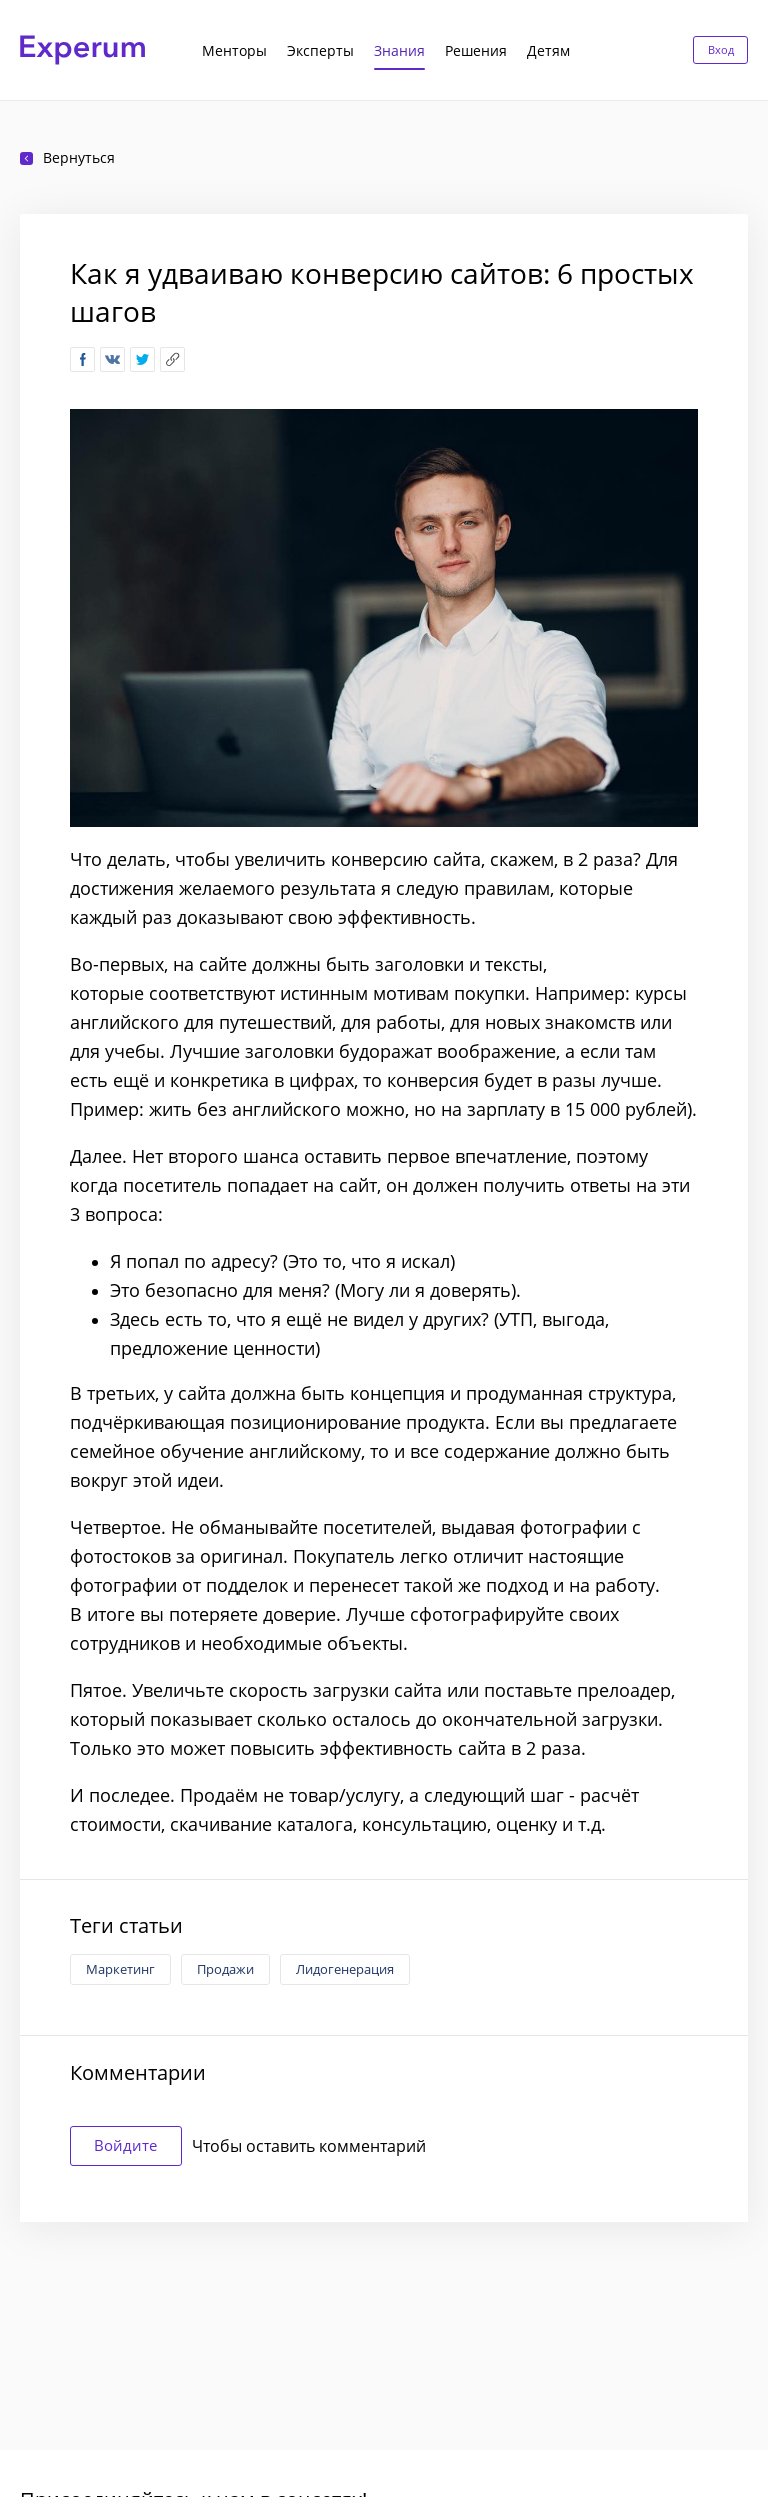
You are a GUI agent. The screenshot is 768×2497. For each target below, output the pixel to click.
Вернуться (67, 157)
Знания (399, 50)
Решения (476, 50)
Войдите (133, 2146)
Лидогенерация (345, 1969)
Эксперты (320, 50)
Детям (548, 50)
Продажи (225, 1969)
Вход (717, 49)
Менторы (234, 50)
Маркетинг (120, 1969)
